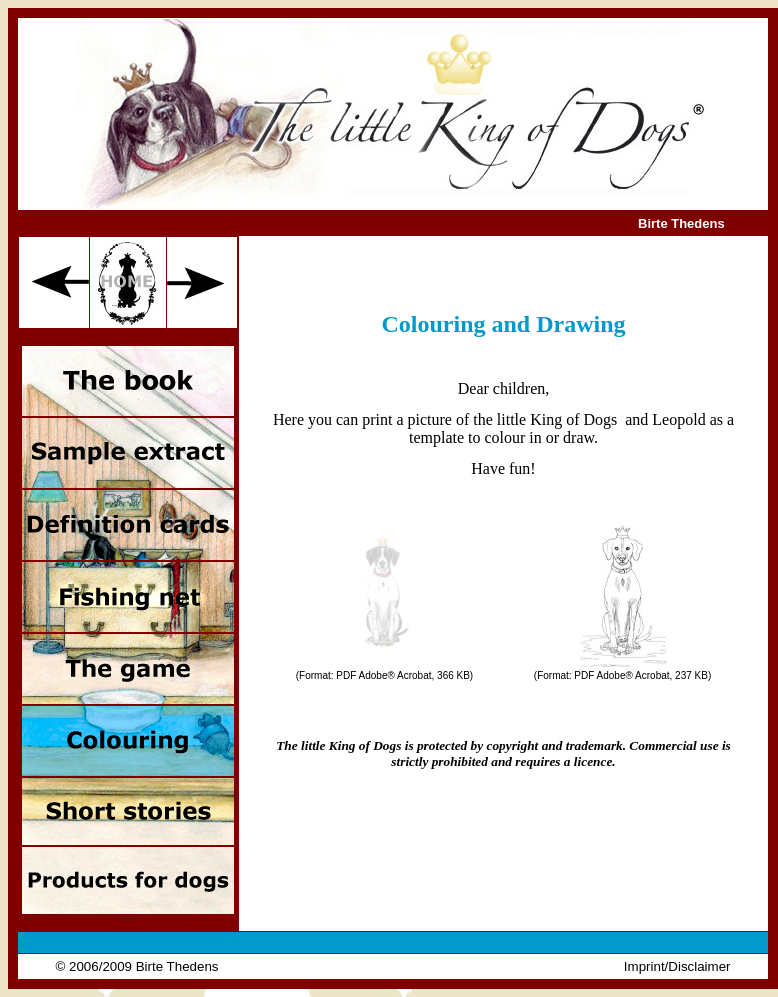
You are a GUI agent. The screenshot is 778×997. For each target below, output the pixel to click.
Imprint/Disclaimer (677, 966)
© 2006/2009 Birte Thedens (137, 966)
